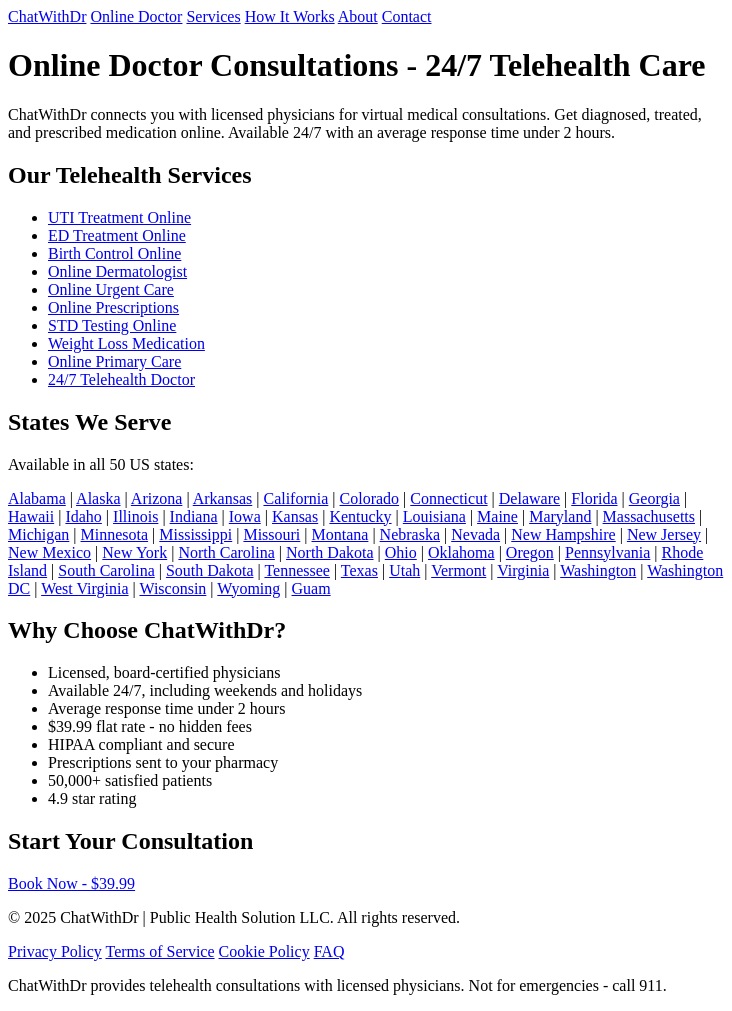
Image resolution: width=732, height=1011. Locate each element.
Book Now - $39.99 (71, 883)
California (295, 498)
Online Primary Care (114, 361)
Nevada (475, 534)
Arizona (157, 498)
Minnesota (115, 534)
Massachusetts (649, 516)
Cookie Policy (264, 951)
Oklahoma (461, 552)
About (358, 16)
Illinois (135, 516)
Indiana (194, 516)
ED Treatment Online (117, 235)
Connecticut (448, 498)
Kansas (295, 516)
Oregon (530, 552)
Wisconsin (172, 588)
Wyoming (248, 588)
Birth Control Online (114, 253)
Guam (311, 588)
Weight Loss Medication (126, 343)
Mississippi (195, 534)
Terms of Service (159, 951)
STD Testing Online (112, 325)
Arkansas (223, 498)
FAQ (329, 951)
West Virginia (84, 588)
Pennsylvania (607, 552)
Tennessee (297, 570)
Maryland (560, 516)
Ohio (401, 552)
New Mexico (49, 552)
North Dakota (330, 552)
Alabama (37, 498)
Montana (340, 534)
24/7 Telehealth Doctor (121, 379)
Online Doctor (136, 16)
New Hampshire (563, 534)
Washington (598, 570)
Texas (359, 570)
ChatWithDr (47, 16)
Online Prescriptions (113, 307)
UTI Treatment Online (119, 217)
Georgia (654, 498)
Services (213, 16)
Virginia (523, 570)
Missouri (271, 534)
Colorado (370, 498)
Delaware (529, 498)
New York (134, 552)
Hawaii (31, 516)
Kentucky (360, 516)
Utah (404, 570)
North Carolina (226, 552)
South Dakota (210, 570)
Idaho (83, 516)
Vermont (458, 570)
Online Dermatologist (117, 271)
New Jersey (664, 534)
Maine (497, 516)
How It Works (290, 16)
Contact (407, 16)
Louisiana (434, 516)
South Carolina (106, 570)
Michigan (38, 534)
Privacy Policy (55, 951)
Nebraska (410, 534)
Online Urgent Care (111, 289)
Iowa (245, 516)
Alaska (98, 498)
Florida (594, 498)
